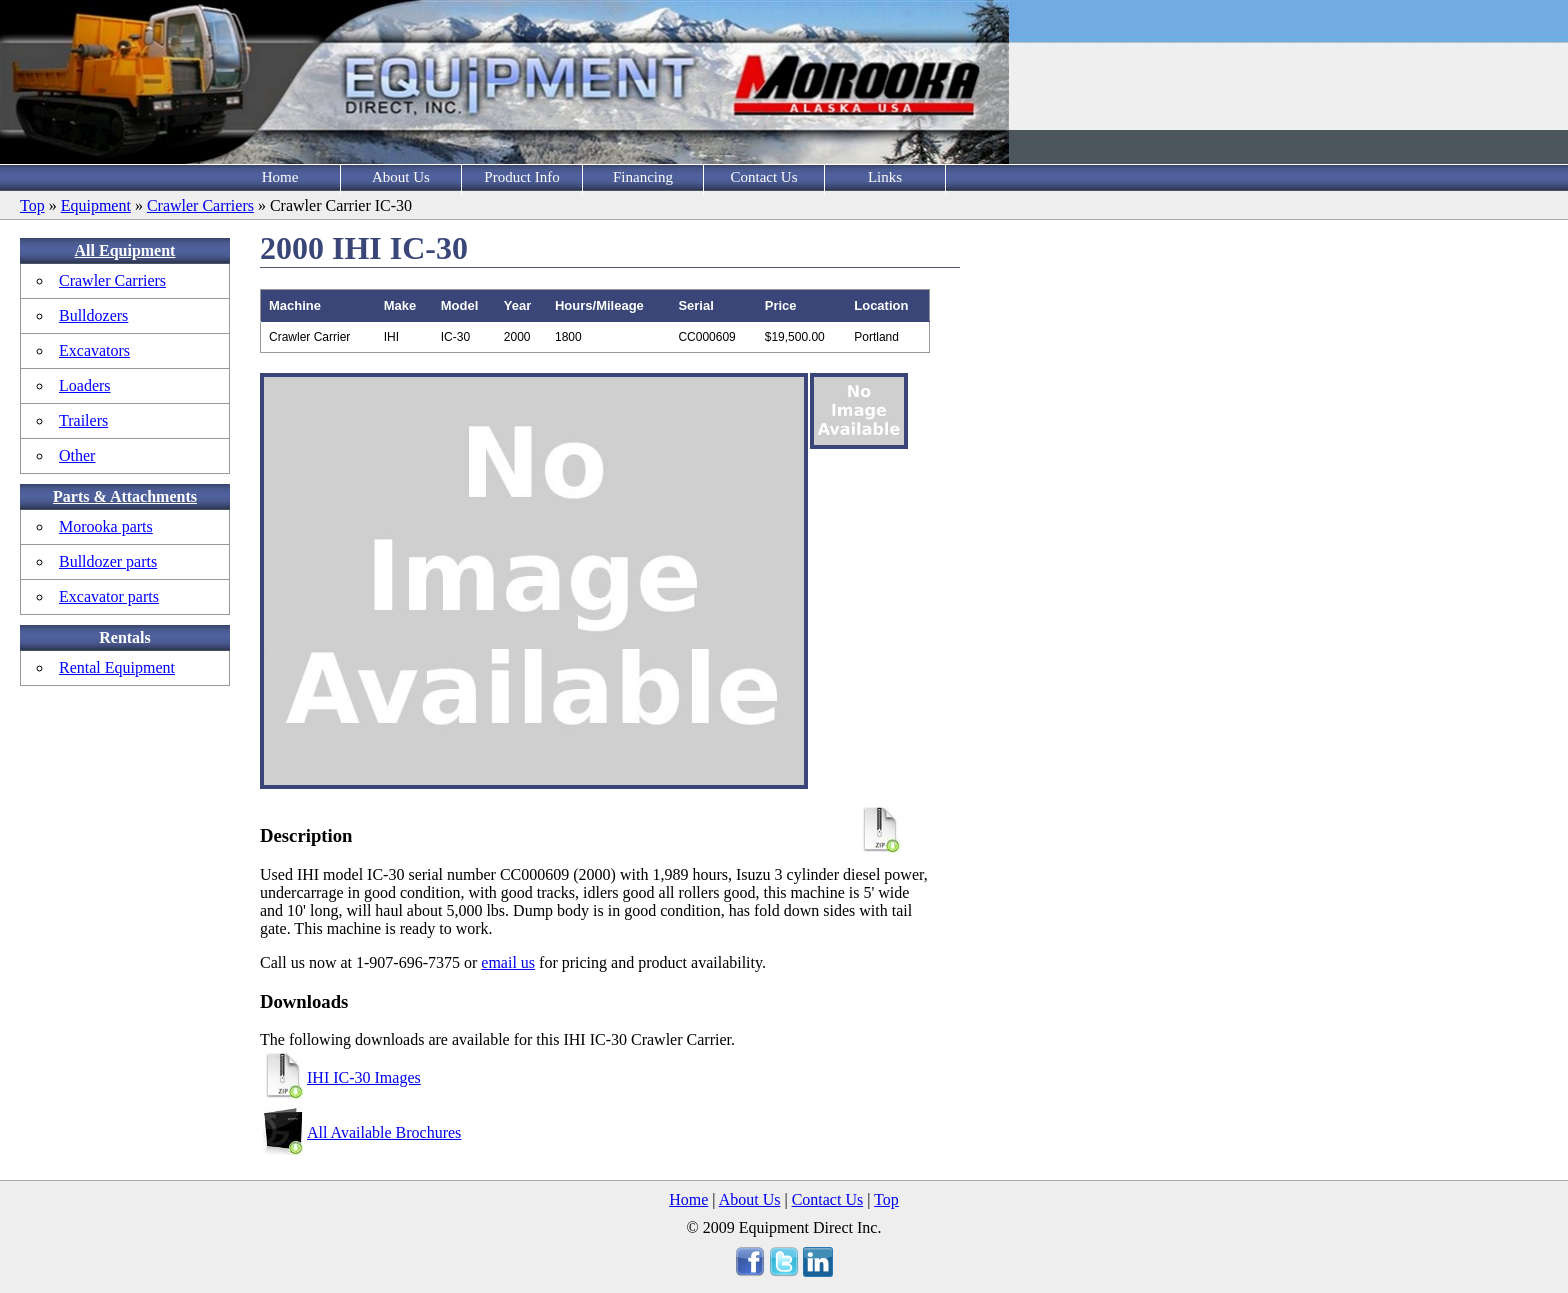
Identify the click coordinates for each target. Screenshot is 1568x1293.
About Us (401, 177)
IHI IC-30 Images (364, 1077)
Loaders (85, 385)
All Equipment (125, 250)
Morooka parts (106, 526)
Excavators (94, 350)
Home (280, 177)
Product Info (521, 177)
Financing (643, 177)
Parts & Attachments (125, 496)
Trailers (83, 420)
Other (77, 455)
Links (885, 177)
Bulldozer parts (108, 561)
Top (32, 205)
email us (508, 962)
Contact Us (763, 177)
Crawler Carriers (200, 205)
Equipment (96, 205)
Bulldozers (93, 315)
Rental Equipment (117, 667)
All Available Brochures (384, 1132)
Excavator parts (109, 596)
